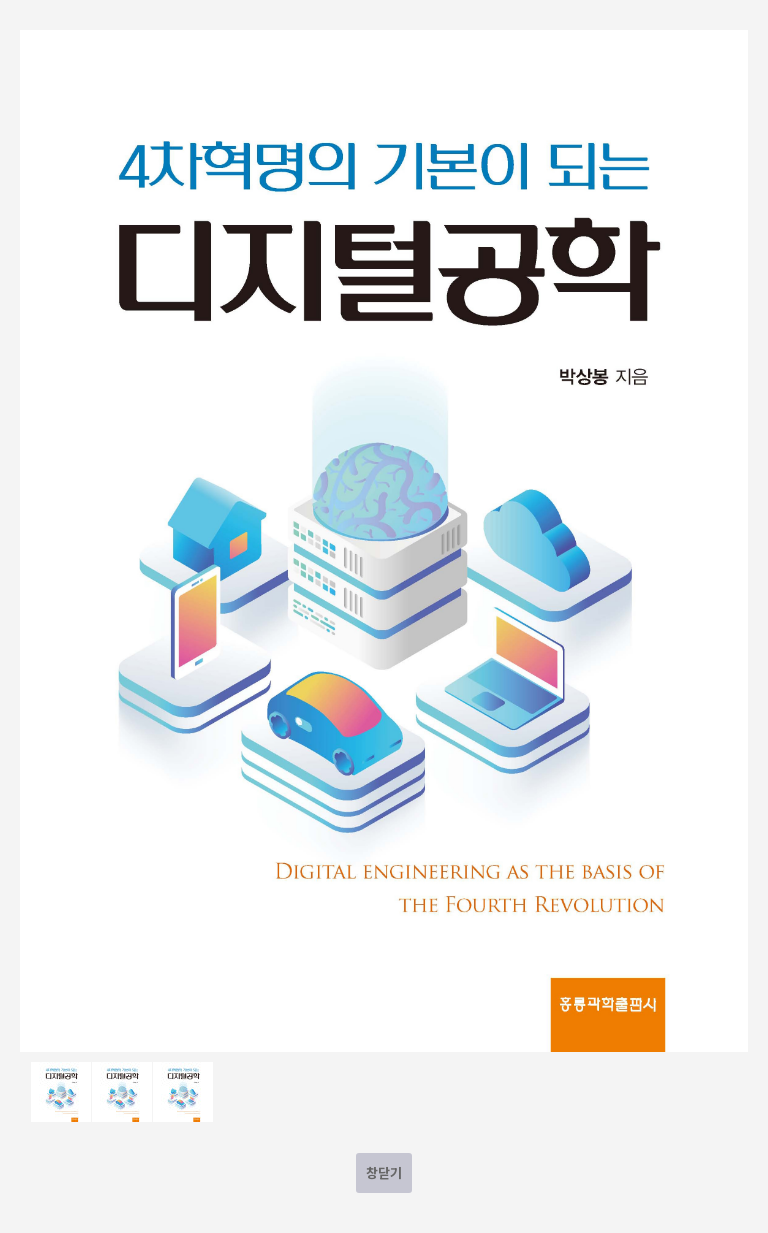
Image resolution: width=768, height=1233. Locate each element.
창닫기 (384, 1172)
